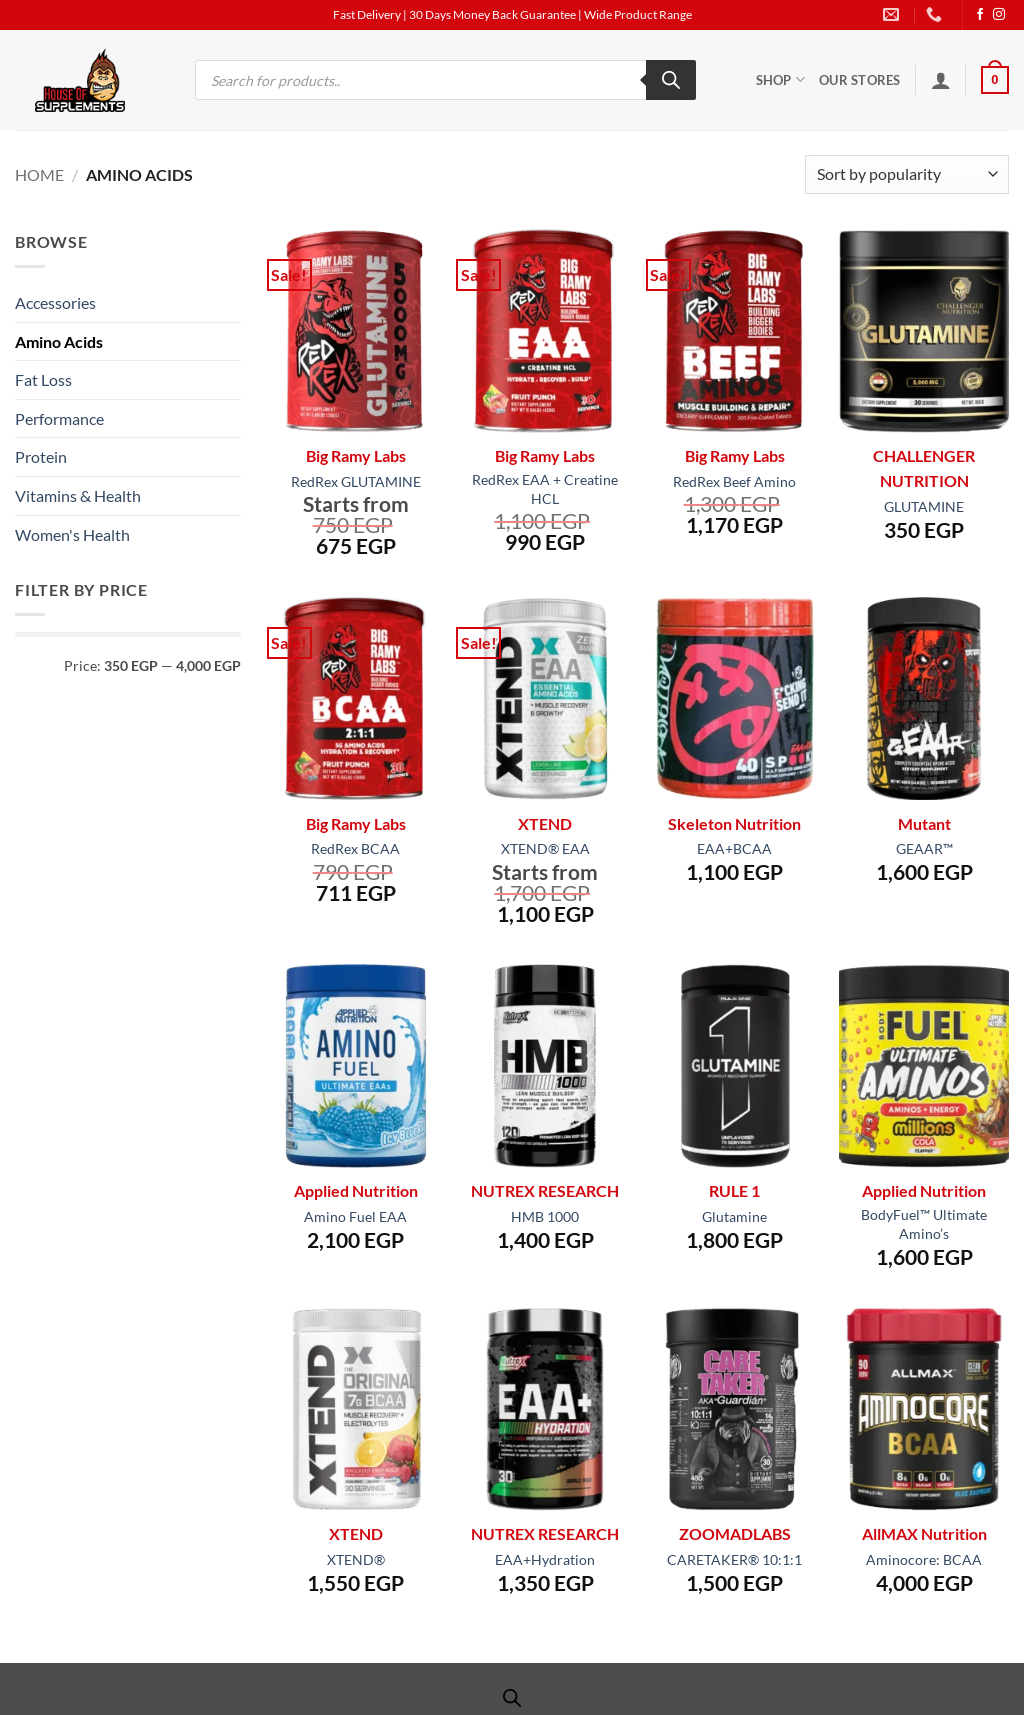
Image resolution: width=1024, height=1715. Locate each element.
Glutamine (734, 1216)
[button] (941, 80)
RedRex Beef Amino (734, 481)
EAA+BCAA (734, 848)
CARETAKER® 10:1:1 (734, 1559)
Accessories (55, 302)
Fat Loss (43, 379)
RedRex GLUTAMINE (356, 481)
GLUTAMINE (924, 506)
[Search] (671, 80)
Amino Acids (59, 341)
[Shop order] (907, 174)
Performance (59, 418)
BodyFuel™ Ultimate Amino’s (924, 1224)
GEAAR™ (924, 848)
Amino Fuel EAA (355, 1216)
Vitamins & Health (78, 495)
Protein (41, 456)
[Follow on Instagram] (999, 15)
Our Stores (860, 80)
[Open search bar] (512, 1697)
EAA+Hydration (545, 1559)
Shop (780, 79)
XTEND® (356, 1559)
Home (39, 174)
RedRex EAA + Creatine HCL (545, 489)
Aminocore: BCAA (924, 1559)
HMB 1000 (545, 1216)
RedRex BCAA (355, 848)
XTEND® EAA (545, 848)
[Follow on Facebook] (980, 15)
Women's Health (72, 534)
